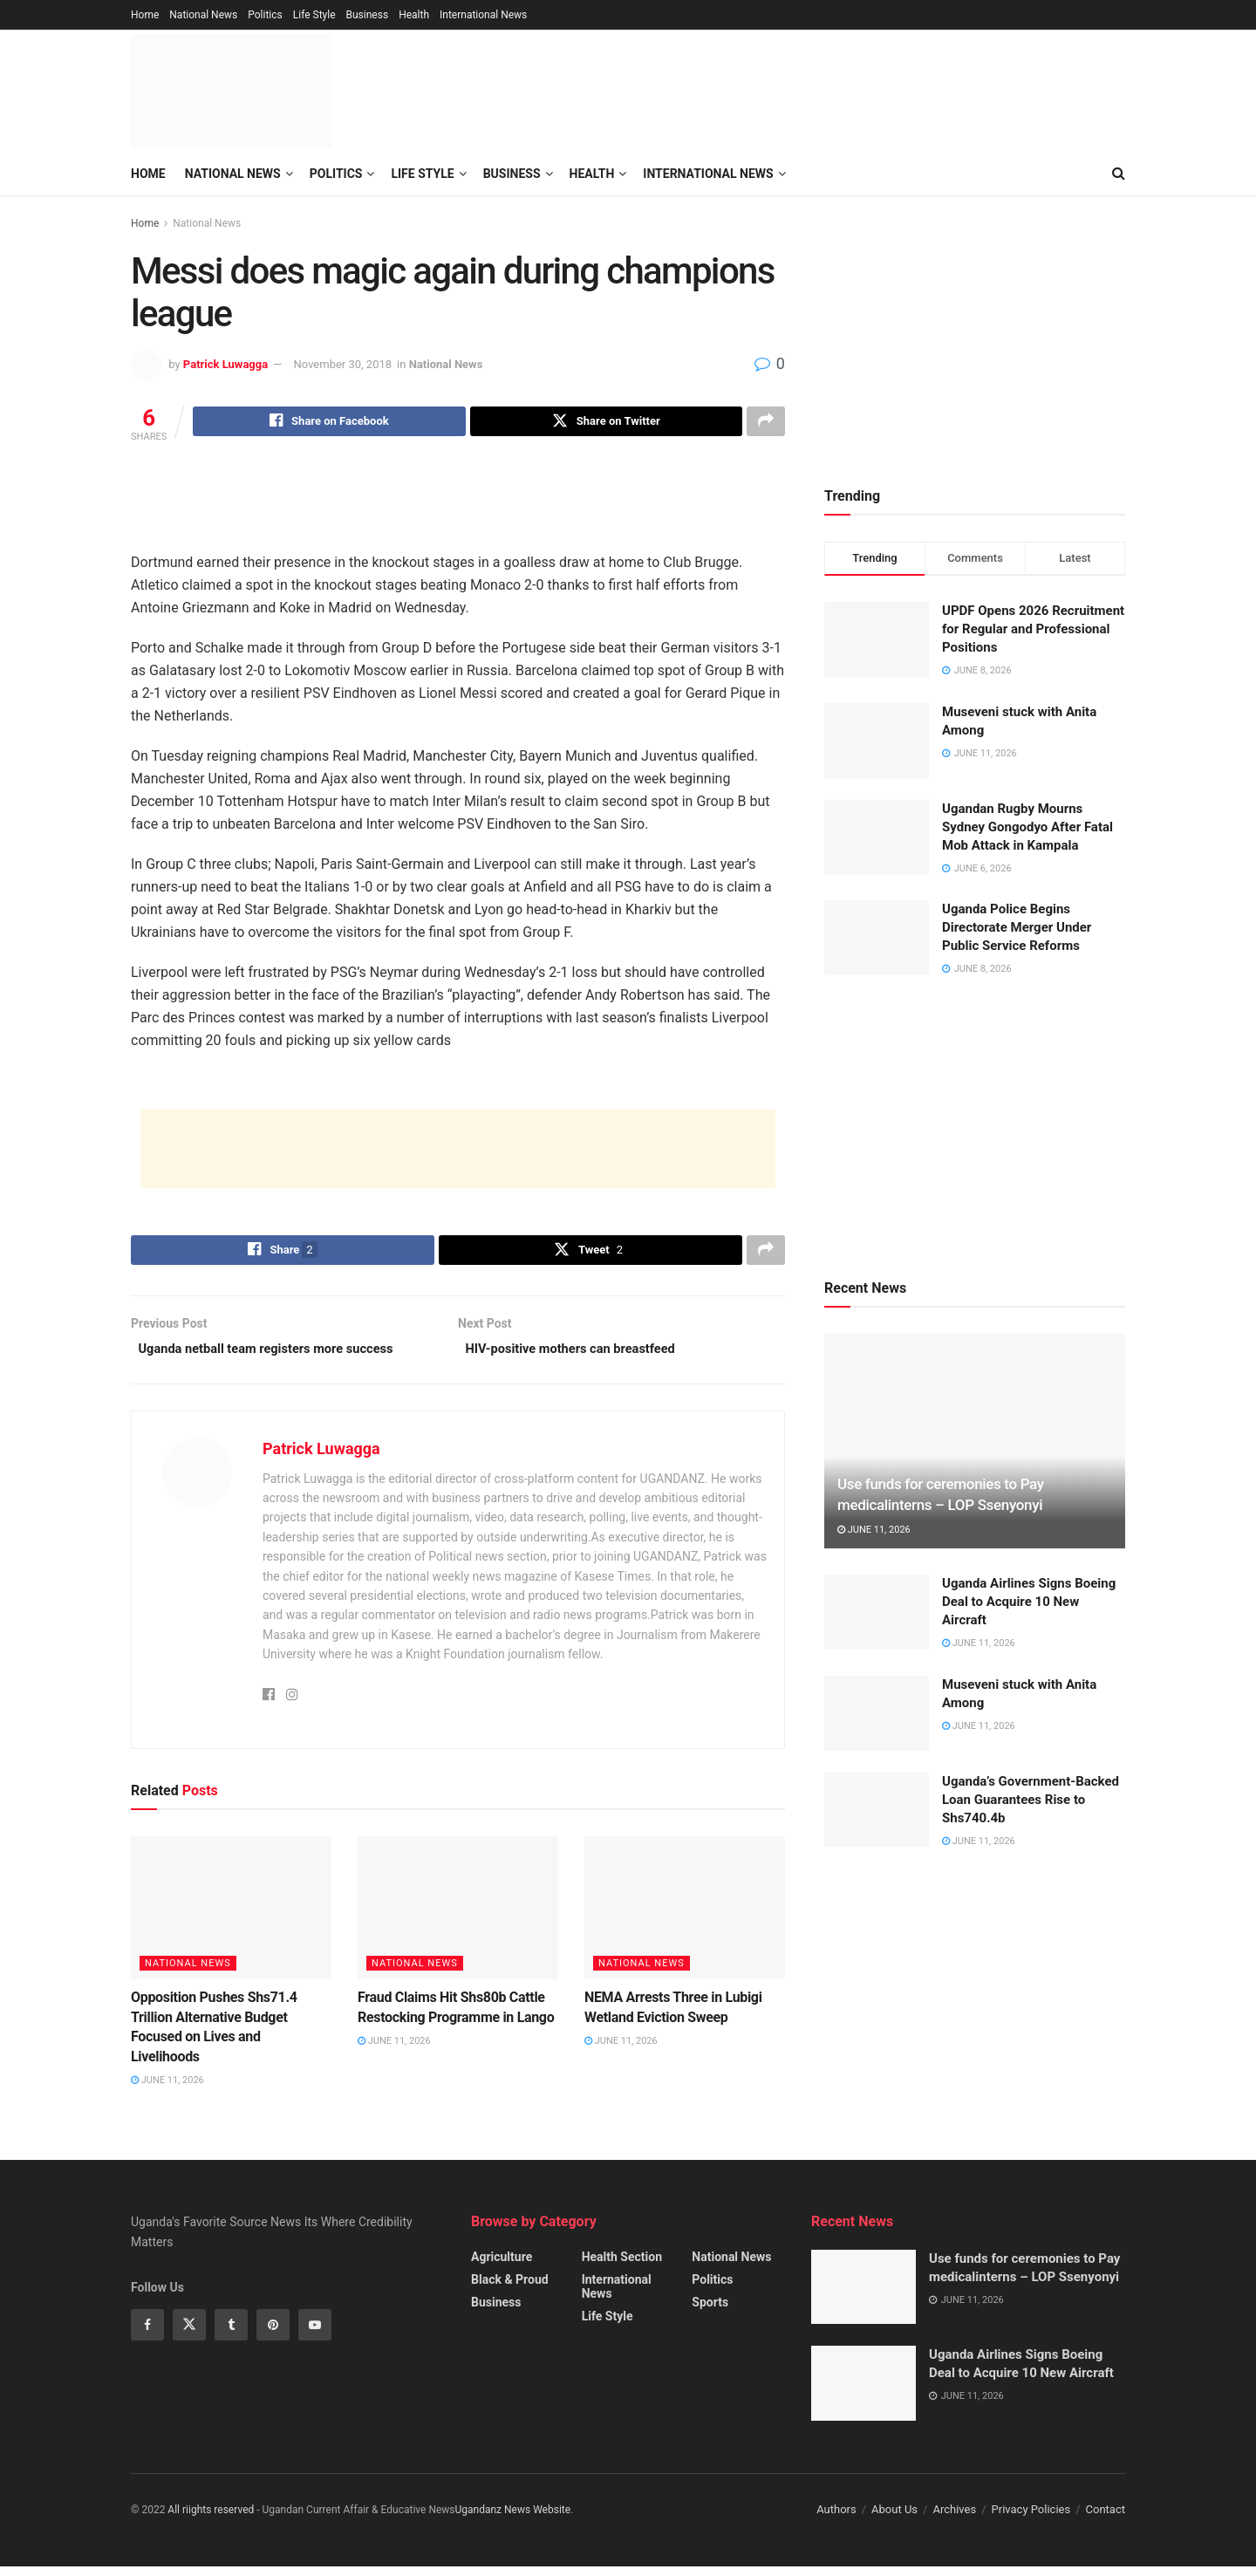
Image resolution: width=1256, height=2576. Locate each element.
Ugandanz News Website (513, 2520)
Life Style (314, 15)
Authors (836, 2519)
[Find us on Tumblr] (231, 2335)
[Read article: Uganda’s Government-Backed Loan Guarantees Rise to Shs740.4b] (876, 1810)
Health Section (622, 2266)
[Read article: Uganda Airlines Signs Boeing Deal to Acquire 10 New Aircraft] (876, 1612)
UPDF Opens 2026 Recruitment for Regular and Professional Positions (1033, 629)
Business (367, 15)
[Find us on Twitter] (189, 2335)
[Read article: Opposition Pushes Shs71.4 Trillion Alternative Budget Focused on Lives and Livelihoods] (231, 1917)
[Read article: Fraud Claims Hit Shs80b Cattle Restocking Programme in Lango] (458, 1917)
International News (483, 15)
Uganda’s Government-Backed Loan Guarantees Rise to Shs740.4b (1030, 1799)
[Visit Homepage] (231, 90)
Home (145, 15)
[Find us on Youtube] (314, 2335)
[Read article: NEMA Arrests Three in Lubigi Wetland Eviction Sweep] (684, 1917)
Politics (265, 15)
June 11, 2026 (167, 2089)
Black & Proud (510, 2289)
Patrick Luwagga (225, 364)
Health (414, 15)
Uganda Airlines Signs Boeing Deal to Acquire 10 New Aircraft (1029, 1601)
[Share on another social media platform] (766, 423)
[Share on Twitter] (606, 423)
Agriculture (501, 2266)
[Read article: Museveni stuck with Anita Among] (876, 1713)
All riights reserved (211, 2520)
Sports (710, 2312)
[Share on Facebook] (329, 423)
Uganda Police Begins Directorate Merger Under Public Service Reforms (1016, 927)
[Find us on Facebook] (147, 2335)
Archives (954, 2519)
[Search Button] (1118, 173)
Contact (1105, 2519)
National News (203, 15)
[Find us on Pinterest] (273, 2335)
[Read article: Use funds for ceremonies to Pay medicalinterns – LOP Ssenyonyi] (974, 1441)
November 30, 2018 (343, 364)
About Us (894, 2519)
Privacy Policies (1031, 2519)
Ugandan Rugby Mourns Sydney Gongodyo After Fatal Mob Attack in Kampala (1027, 827)
